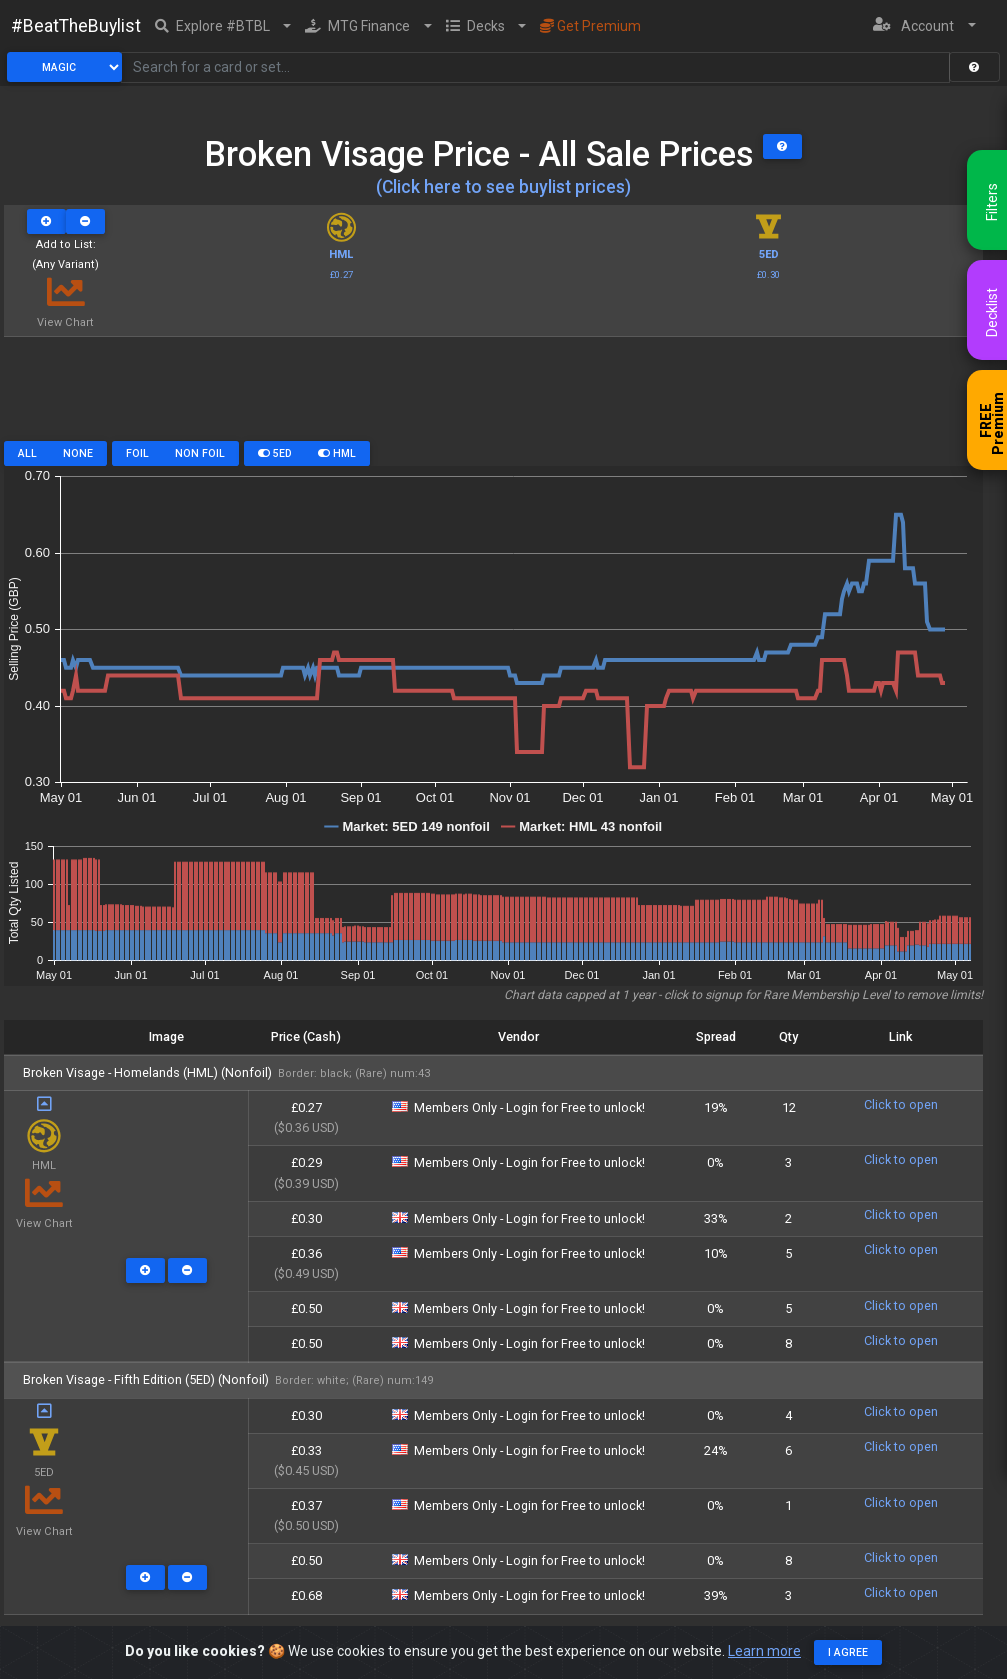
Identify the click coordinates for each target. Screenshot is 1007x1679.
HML (337, 453)
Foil (137, 453)
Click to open (901, 1104)
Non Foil (200, 453)
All (27, 453)
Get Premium (590, 26)
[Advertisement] (493, 396)
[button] (223, 26)
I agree (848, 1652)
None (78, 453)
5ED (275, 453)
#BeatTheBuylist (76, 26)
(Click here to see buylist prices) (503, 187)
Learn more (764, 1651)
